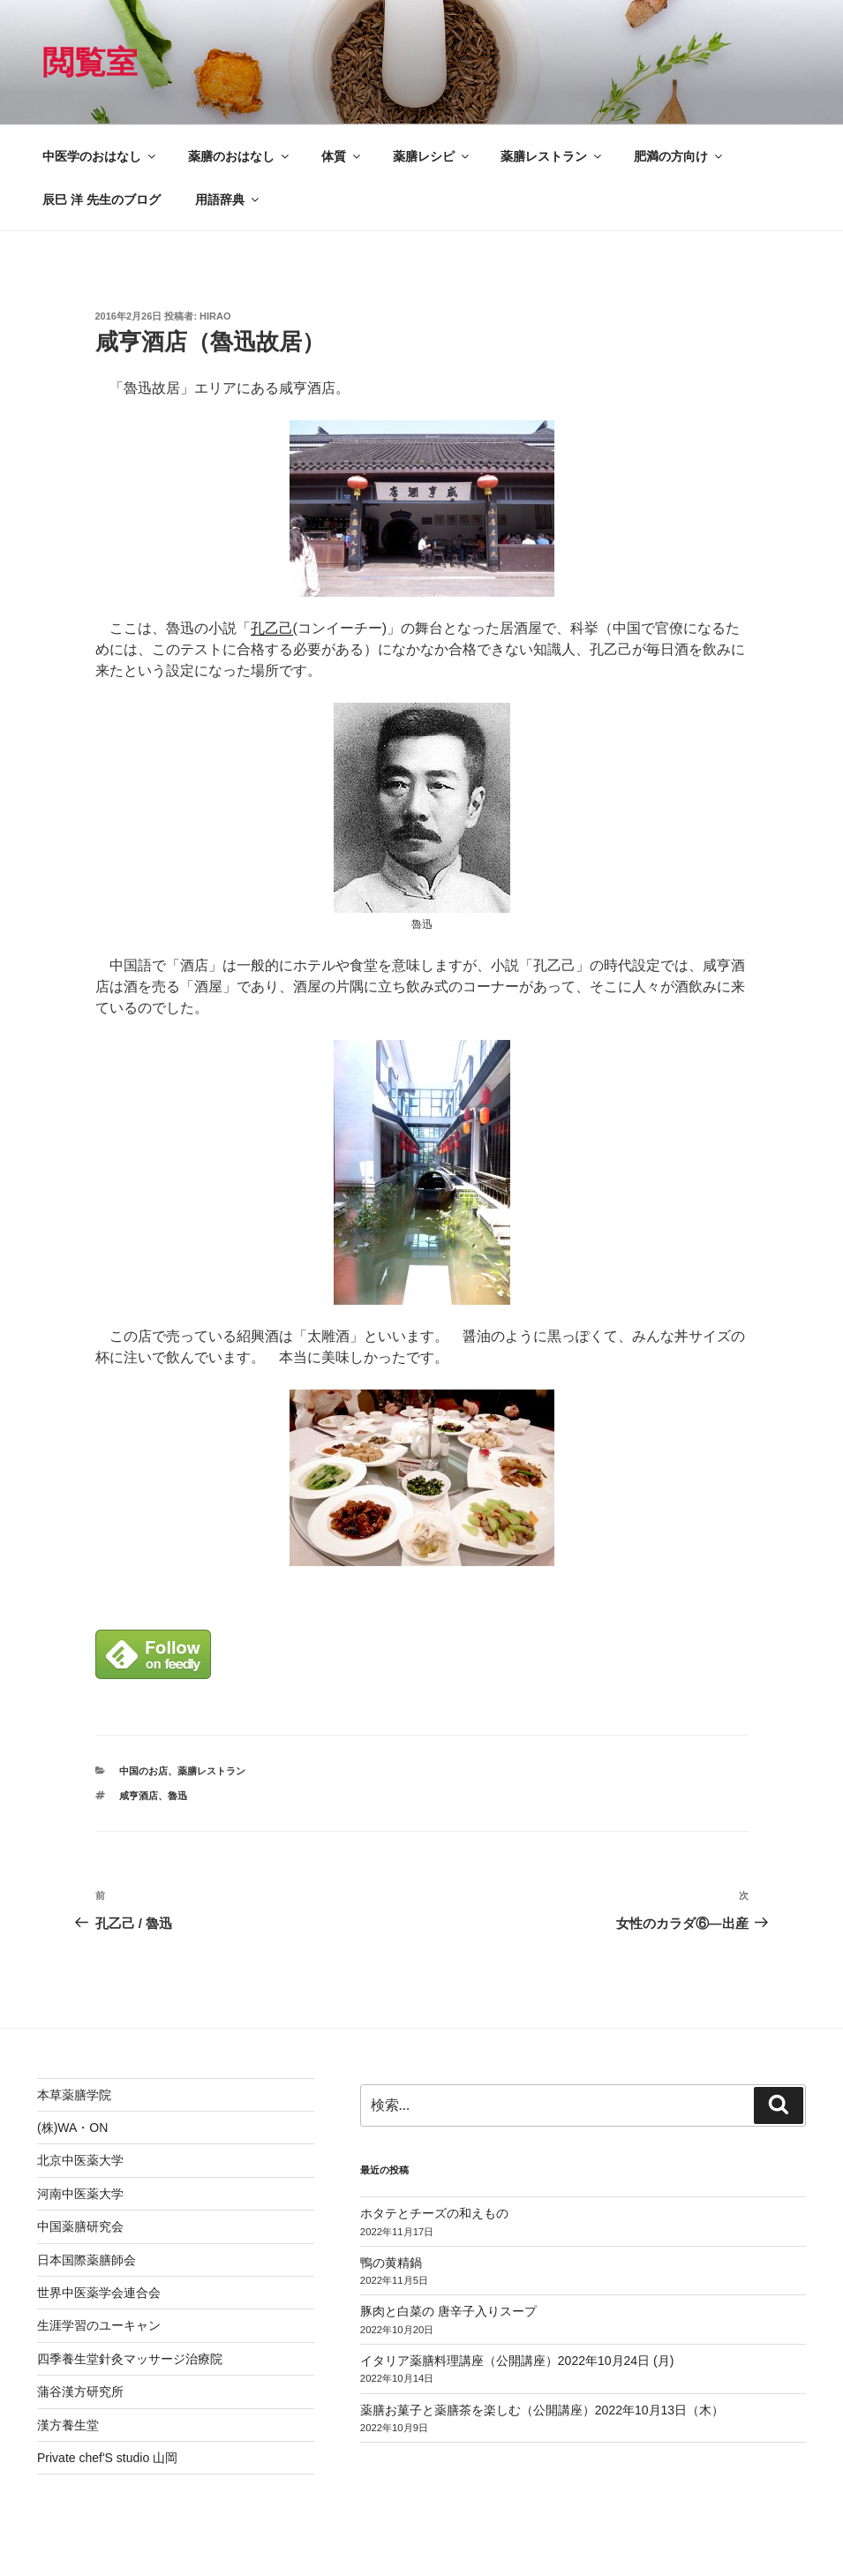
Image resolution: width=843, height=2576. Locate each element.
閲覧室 (90, 62)
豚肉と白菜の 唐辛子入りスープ (448, 2311)
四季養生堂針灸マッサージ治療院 (129, 2359)
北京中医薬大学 (80, 2160)
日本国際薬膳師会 (86, 2260)
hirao (214, 316)
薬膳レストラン (552, 156)
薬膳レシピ (432, 156)
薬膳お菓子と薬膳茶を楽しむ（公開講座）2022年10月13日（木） (542, 2410)
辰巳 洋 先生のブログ (101, 199)
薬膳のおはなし (239, 156)
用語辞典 (228, 199)
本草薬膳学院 (74, 2095)
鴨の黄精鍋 (391, 2263)
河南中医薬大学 (80, 2194)
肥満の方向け (679, 156)
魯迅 (177, 1795)
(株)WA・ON (72, 2127)
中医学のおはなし (100, 156)
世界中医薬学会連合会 (99, 2293)
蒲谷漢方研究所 (80, 2391)
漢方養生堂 (68, 2425)
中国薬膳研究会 (80, 2226)
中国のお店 (143, 1771)
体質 (342, 156)
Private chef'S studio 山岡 (107, 2458)
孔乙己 (272, 628)
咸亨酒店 (138, 1795)
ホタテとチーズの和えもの (434, 2213)
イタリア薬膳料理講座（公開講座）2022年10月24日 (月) (517, 2361)
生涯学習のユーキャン (99, 2325)
